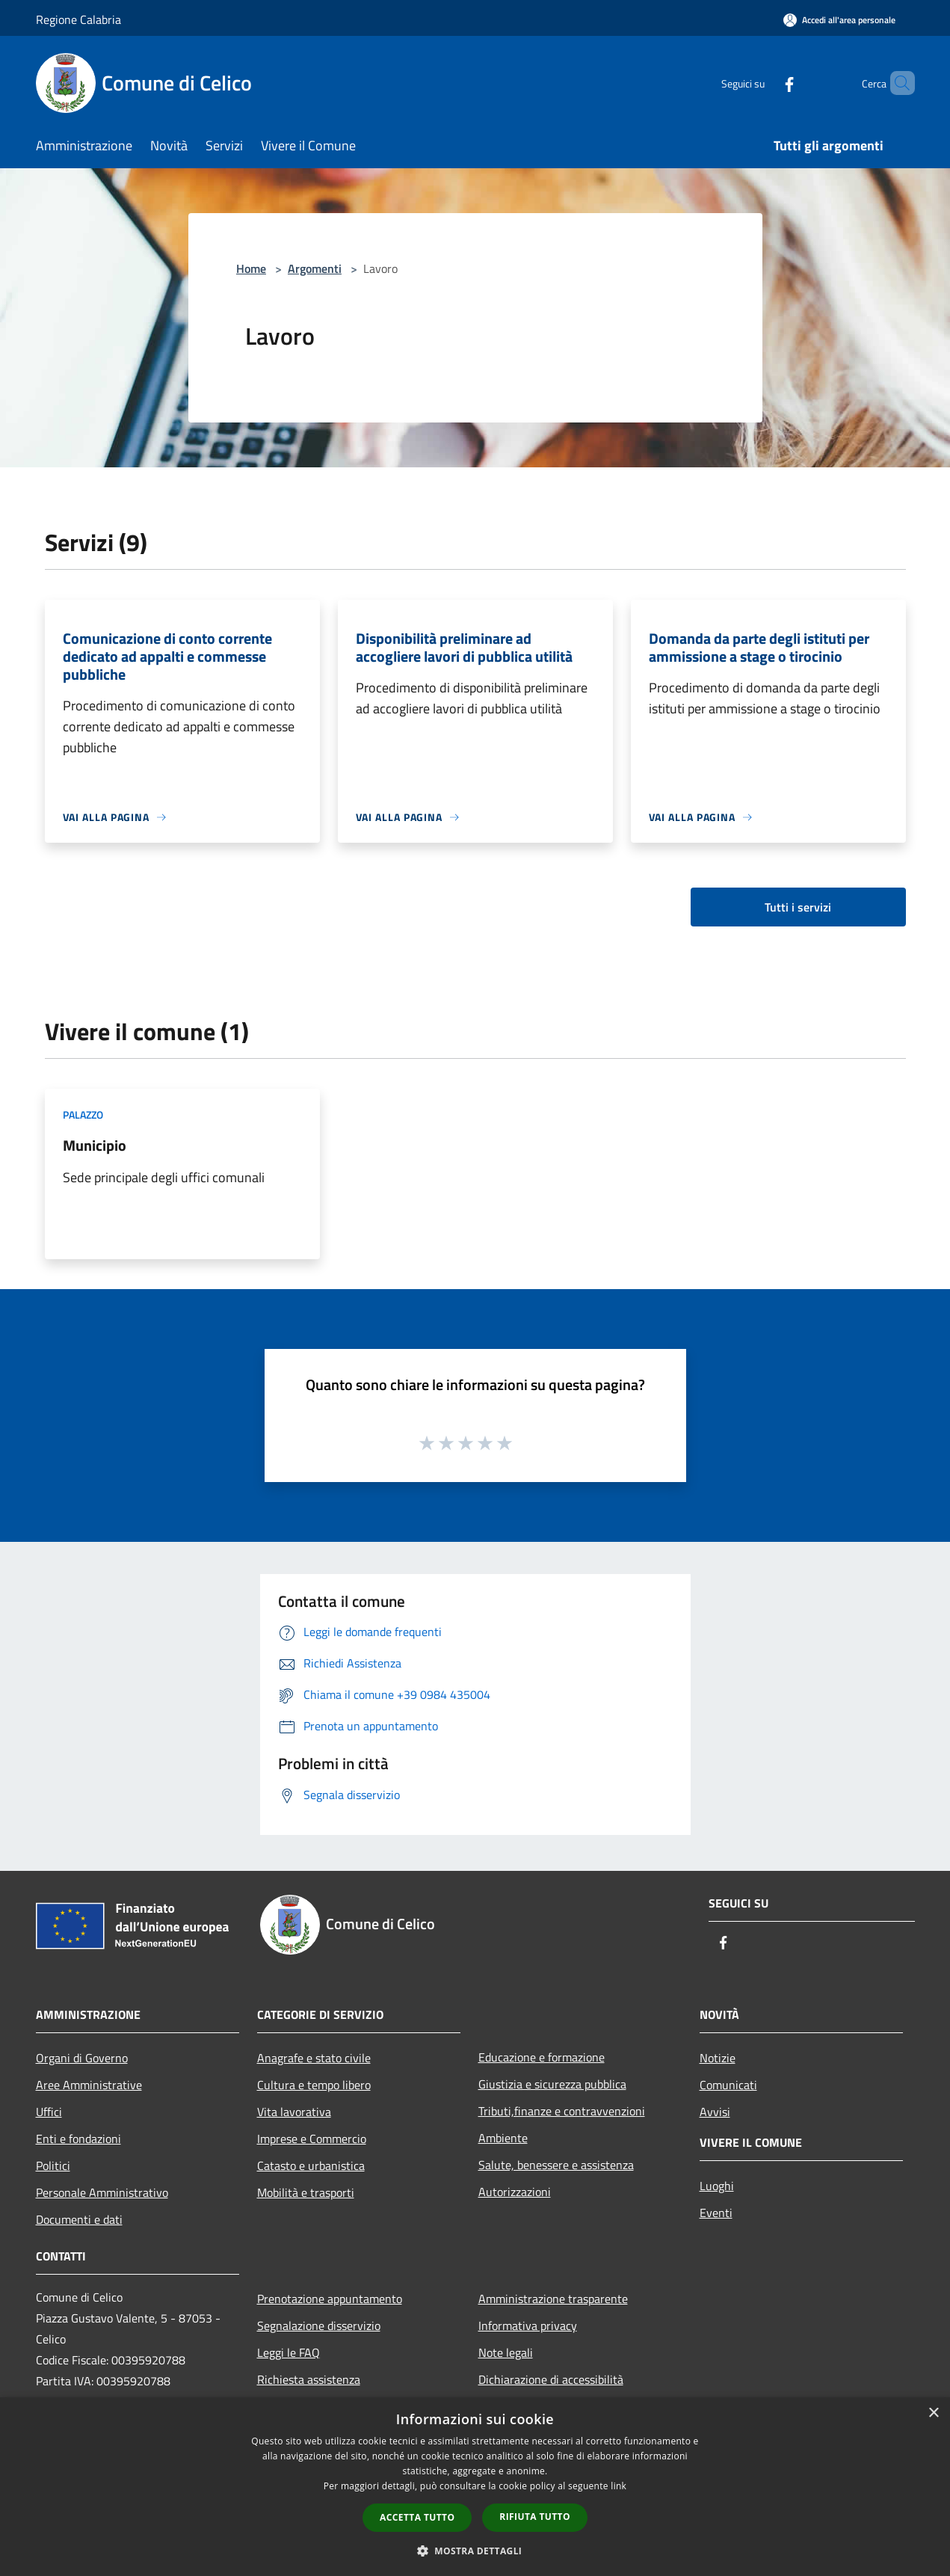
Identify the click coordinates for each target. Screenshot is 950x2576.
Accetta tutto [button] (417, 2517)
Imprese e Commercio (311, 2139)
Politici (53, 2165)
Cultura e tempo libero (314, 2085)
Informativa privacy (527, 2325)
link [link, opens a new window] (618, 2486)
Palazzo (83, 1114)
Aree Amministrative (89, 2085)
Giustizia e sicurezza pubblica (552, 2084)
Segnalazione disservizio (318, 2325)
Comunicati (728, 2085)
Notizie (717, 2058)
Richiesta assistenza (308, 2379)
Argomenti (315, 268)
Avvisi (715, 2112)
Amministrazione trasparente (553, 2299)
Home (251, 268)
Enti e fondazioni (78, 2139)
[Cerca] (897, 83)
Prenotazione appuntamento (329, 2299)
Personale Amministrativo (102, 2192)
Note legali (505, 2352)
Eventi (716, 2213)
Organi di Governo (82, 2058)
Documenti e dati (79, 2219)
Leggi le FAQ (288, 2352)
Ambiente (503, 2138)
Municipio (94, 1145)
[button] (475, 2550)
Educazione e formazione (541, 2057)
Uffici (49, 2112)
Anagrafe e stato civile (314, 2058)
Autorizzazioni (514, 2192)
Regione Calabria (78, 19)
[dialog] (475, 2486)
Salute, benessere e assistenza (556, 2165)
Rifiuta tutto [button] (534, 2516)
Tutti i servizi (798, 907)
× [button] (933, 2413)
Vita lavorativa (294, 2112)
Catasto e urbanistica (311, 2165)
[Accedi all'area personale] (839, 19)
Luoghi (717, 2186)
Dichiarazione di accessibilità (550, 2379)
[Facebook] (764, 83)
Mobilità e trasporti (305, 2192)
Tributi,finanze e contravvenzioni (561, 2111)
